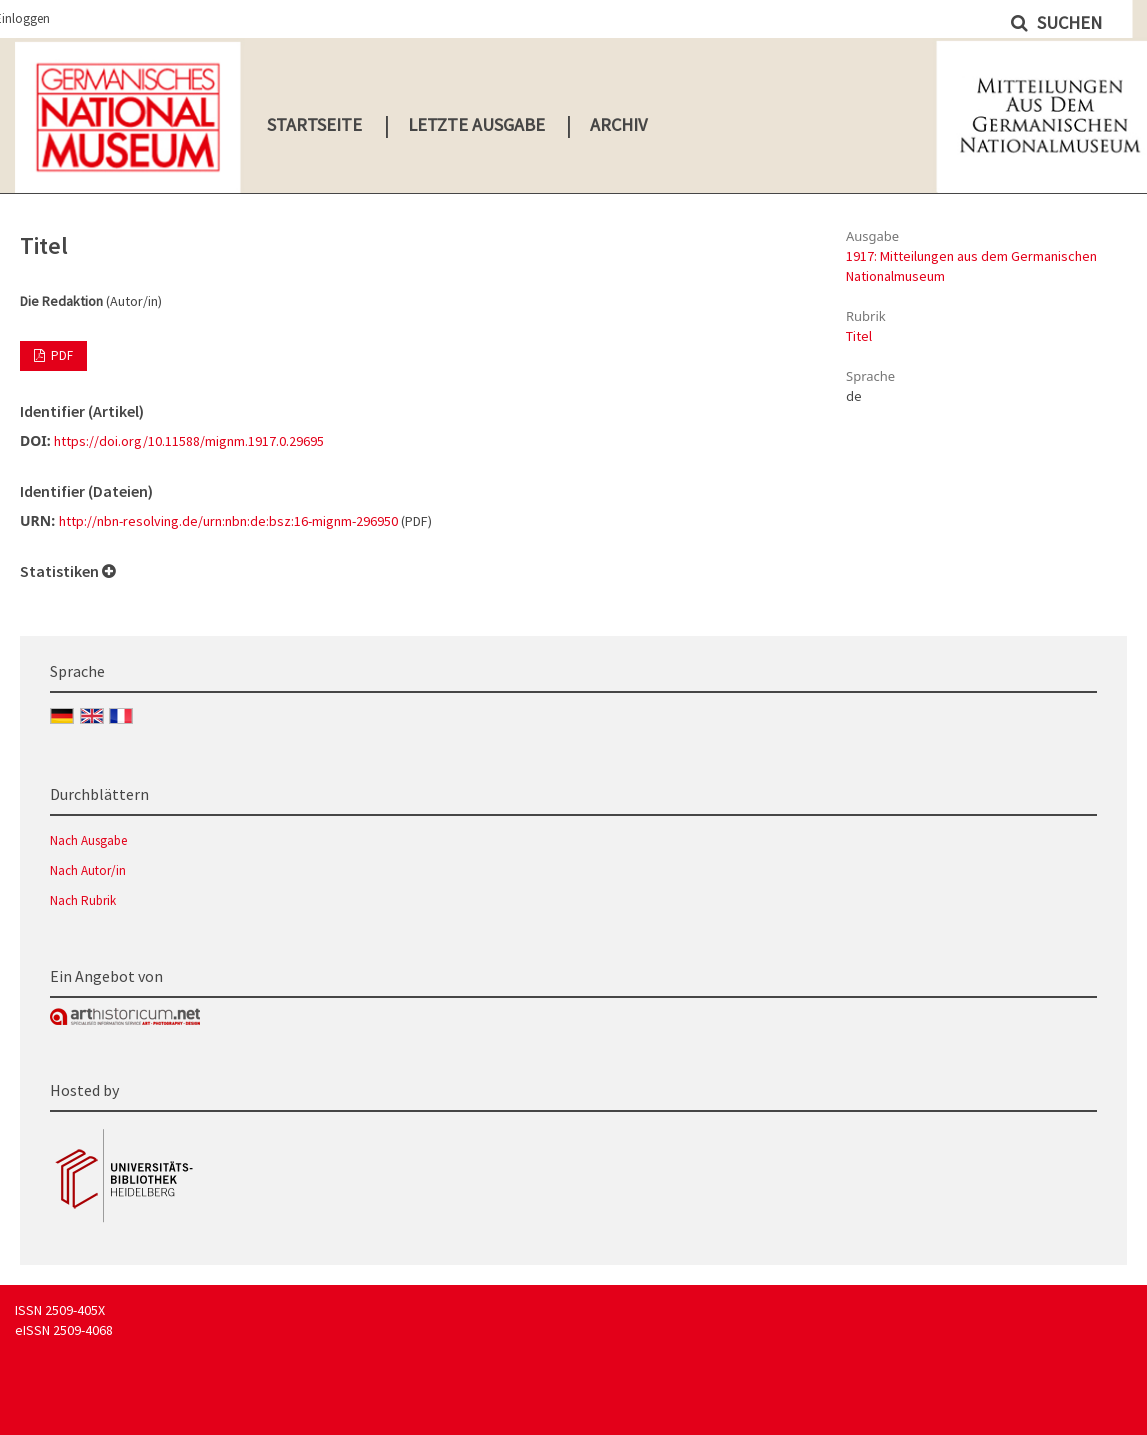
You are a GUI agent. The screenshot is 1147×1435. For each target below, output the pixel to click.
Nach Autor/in (88, 870)
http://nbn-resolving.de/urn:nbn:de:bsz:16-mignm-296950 (228, 521)
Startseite (314, 124)
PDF (60, 355)
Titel (859, 336)
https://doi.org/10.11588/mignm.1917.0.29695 (189, 441)
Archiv (618, 124)
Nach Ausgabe (88, 840)
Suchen (1067, 22)
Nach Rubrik (83, 900)
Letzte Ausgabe (476, 124)
